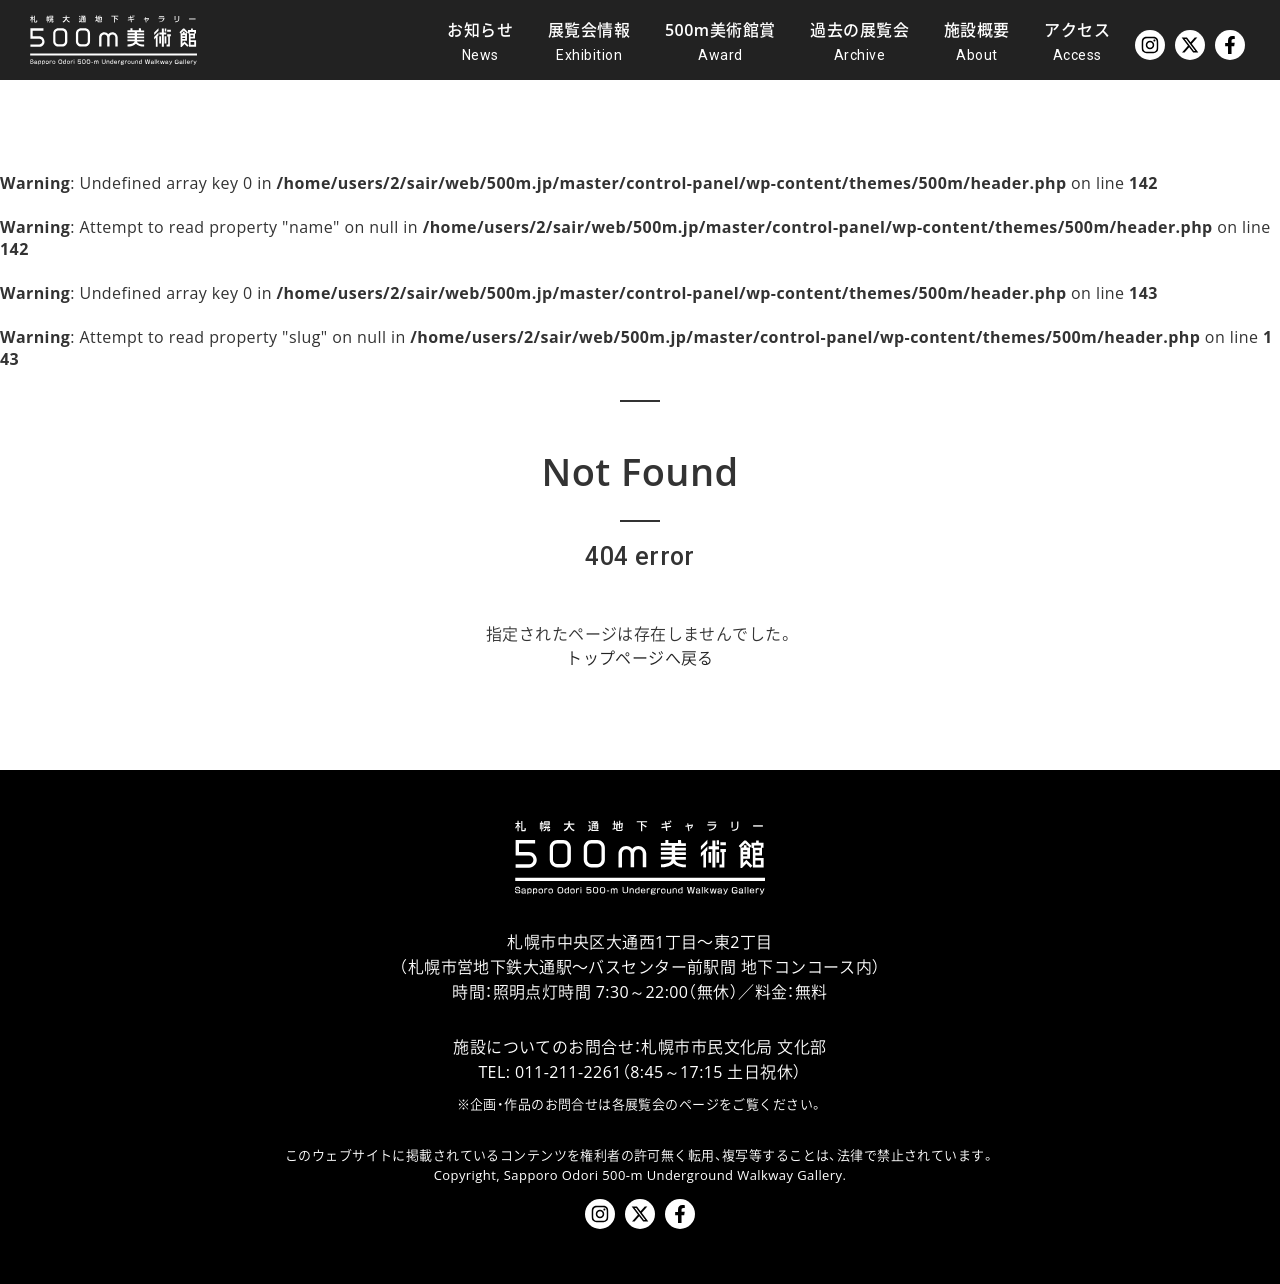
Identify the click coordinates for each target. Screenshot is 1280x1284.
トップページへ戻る (640, 658)
